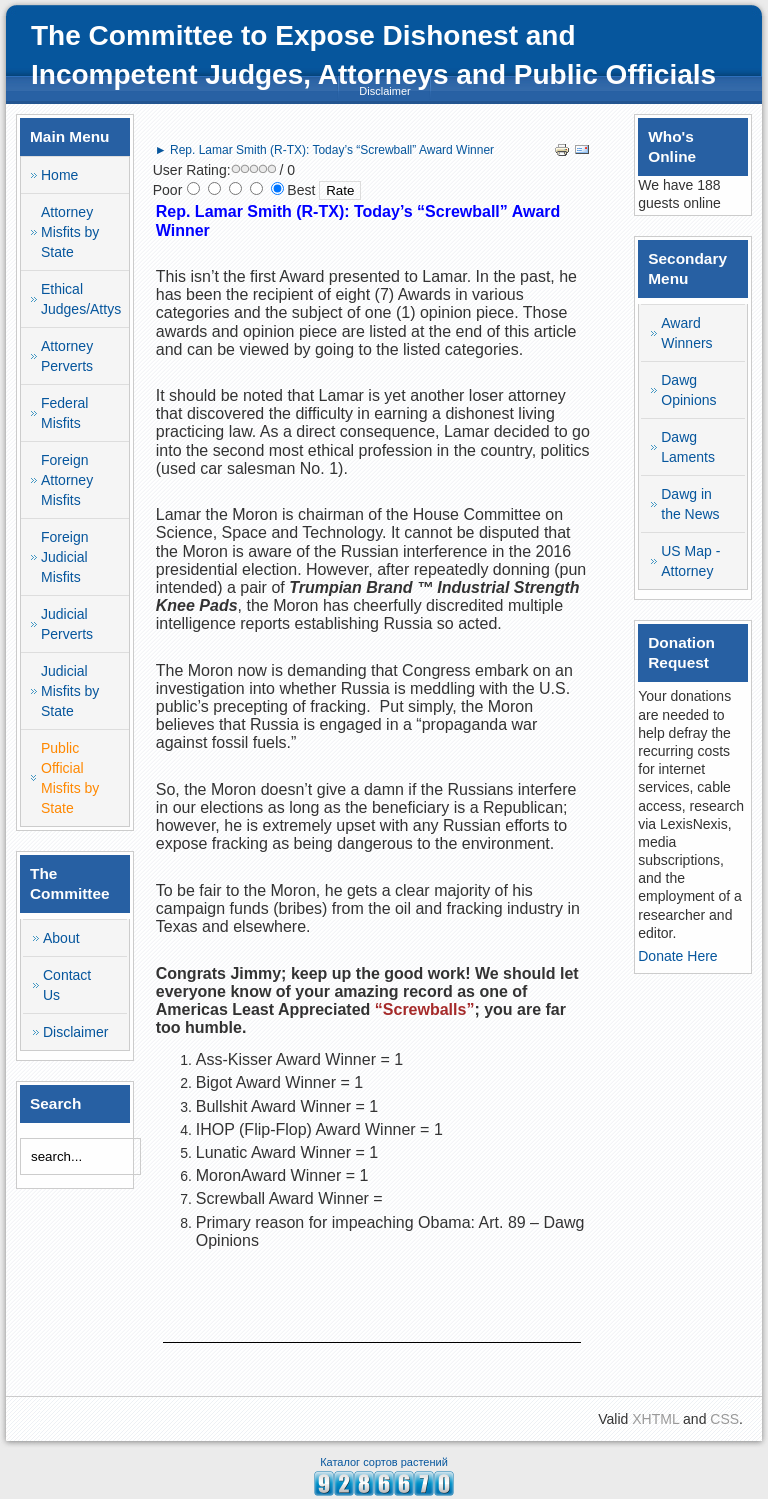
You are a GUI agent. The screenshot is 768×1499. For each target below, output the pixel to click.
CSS (724, 1419)
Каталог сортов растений (384, 1462)
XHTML (655, 1419)
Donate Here (677, 956)
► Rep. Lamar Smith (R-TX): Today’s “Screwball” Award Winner (324, 150)
